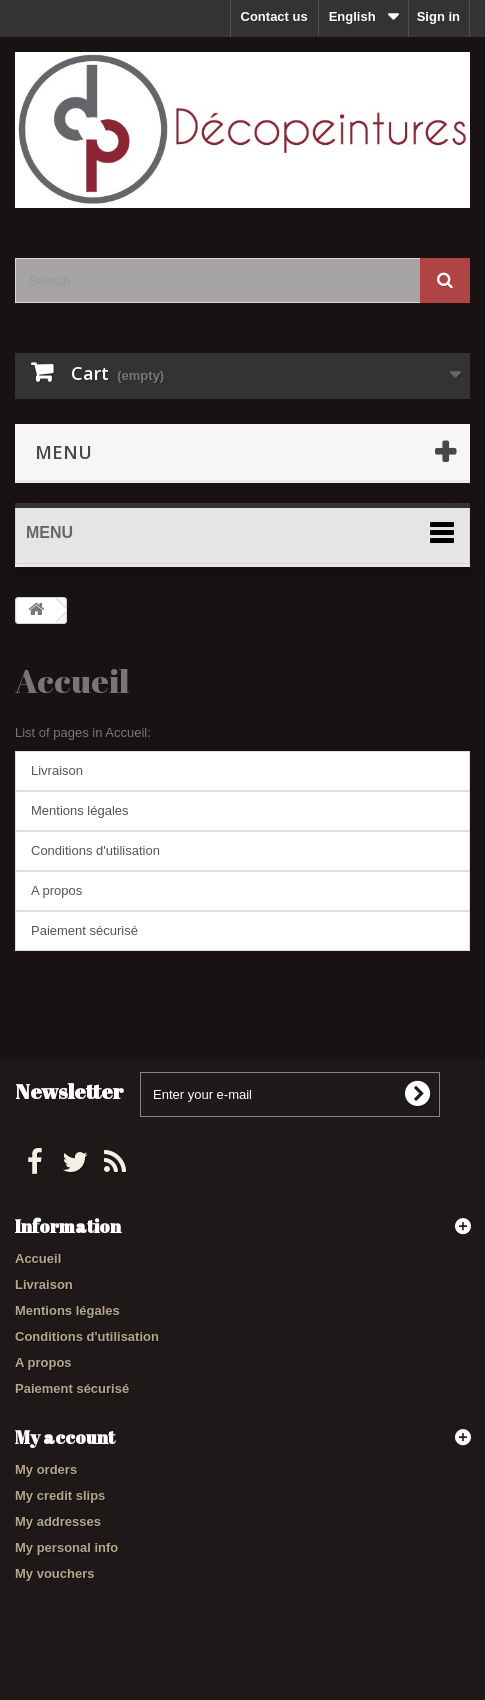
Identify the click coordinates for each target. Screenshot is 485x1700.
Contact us (274, 16)
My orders (46, 1469)
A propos (56, 890)
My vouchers (54, 1573)
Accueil (72, 680)
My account (65, 1437)
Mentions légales (80, 810)
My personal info (66, 1547)
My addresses (58, 1521)
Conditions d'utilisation (95, 850)
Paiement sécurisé (84, 930)
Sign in (438, 16)
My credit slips (60, 1495)
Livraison (57, 770)
